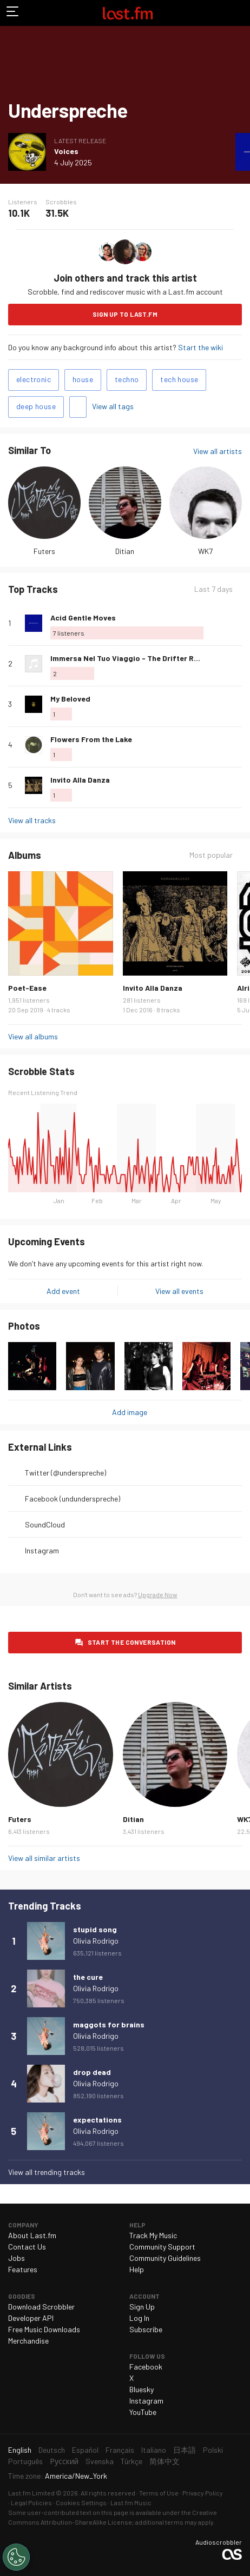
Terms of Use (159, 2493)
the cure (88, 1976)
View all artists (217, 451)
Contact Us (27, 2246)
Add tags (78, 407)
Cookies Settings (81, 2502)
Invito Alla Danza (80, 779)
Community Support (162, 2246)
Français (120, 2449)
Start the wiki (200, 347)
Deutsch (51, 2449)
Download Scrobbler (41, 2306)
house (83, 379)
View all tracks (32, 820)
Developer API (31, 2318)
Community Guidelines (165, 2258)
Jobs (16, 2258)
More (237, 623)
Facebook (145, 2366)
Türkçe (131, 2461)
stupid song (95, 1929)
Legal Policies (31, 2502)
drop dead (92, 2072)
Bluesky (141, 2389)
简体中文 (164, 2461)
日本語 (184, 2449)
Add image (129, 1412)
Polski (213, 2449)
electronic (33, 379)
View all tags (113, 406)
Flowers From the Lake (91, 739)
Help (136, 2269)
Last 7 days (213, 589)
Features (22, 2269)
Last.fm (127, 13)
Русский (64, 2461)
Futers (44, 551)
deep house (36, 406)
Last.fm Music (131, 2502)
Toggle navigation (13, 13)
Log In (139, 2318)
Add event (63, 1291)
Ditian (124, 551)
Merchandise (28, 2340)
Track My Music (153, 2235)
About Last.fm (32, 2235)
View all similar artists (44, 1858)
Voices (66, 151)
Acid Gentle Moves (83, 617)
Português (25, 2461)
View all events (179, 1291)
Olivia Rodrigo (96, 1940)
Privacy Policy (202, 2493)
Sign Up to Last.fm (125, 314)
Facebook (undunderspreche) (72, 1498)
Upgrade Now (157, 1594)
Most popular (211, 854)
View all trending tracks (46, 2172)
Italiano (153, 2449)
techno (127, 379)
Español (85, 2449)
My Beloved (70, 698)
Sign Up (142, 2306)
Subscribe (145, 2329)
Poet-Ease (27, 987)
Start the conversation (132, 1642)
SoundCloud (45, 1524)
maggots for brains (108, 2024)
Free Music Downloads (44, 2329)
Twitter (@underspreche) (65, 1472)
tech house (179, 379)
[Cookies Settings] (16, 2557)
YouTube (142, 2412)
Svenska (99, 2461)
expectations (97, 2119)
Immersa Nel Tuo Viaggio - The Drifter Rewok (131, 658)
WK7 (205, 551)
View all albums (33, 1036)
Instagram (42, 1550)
